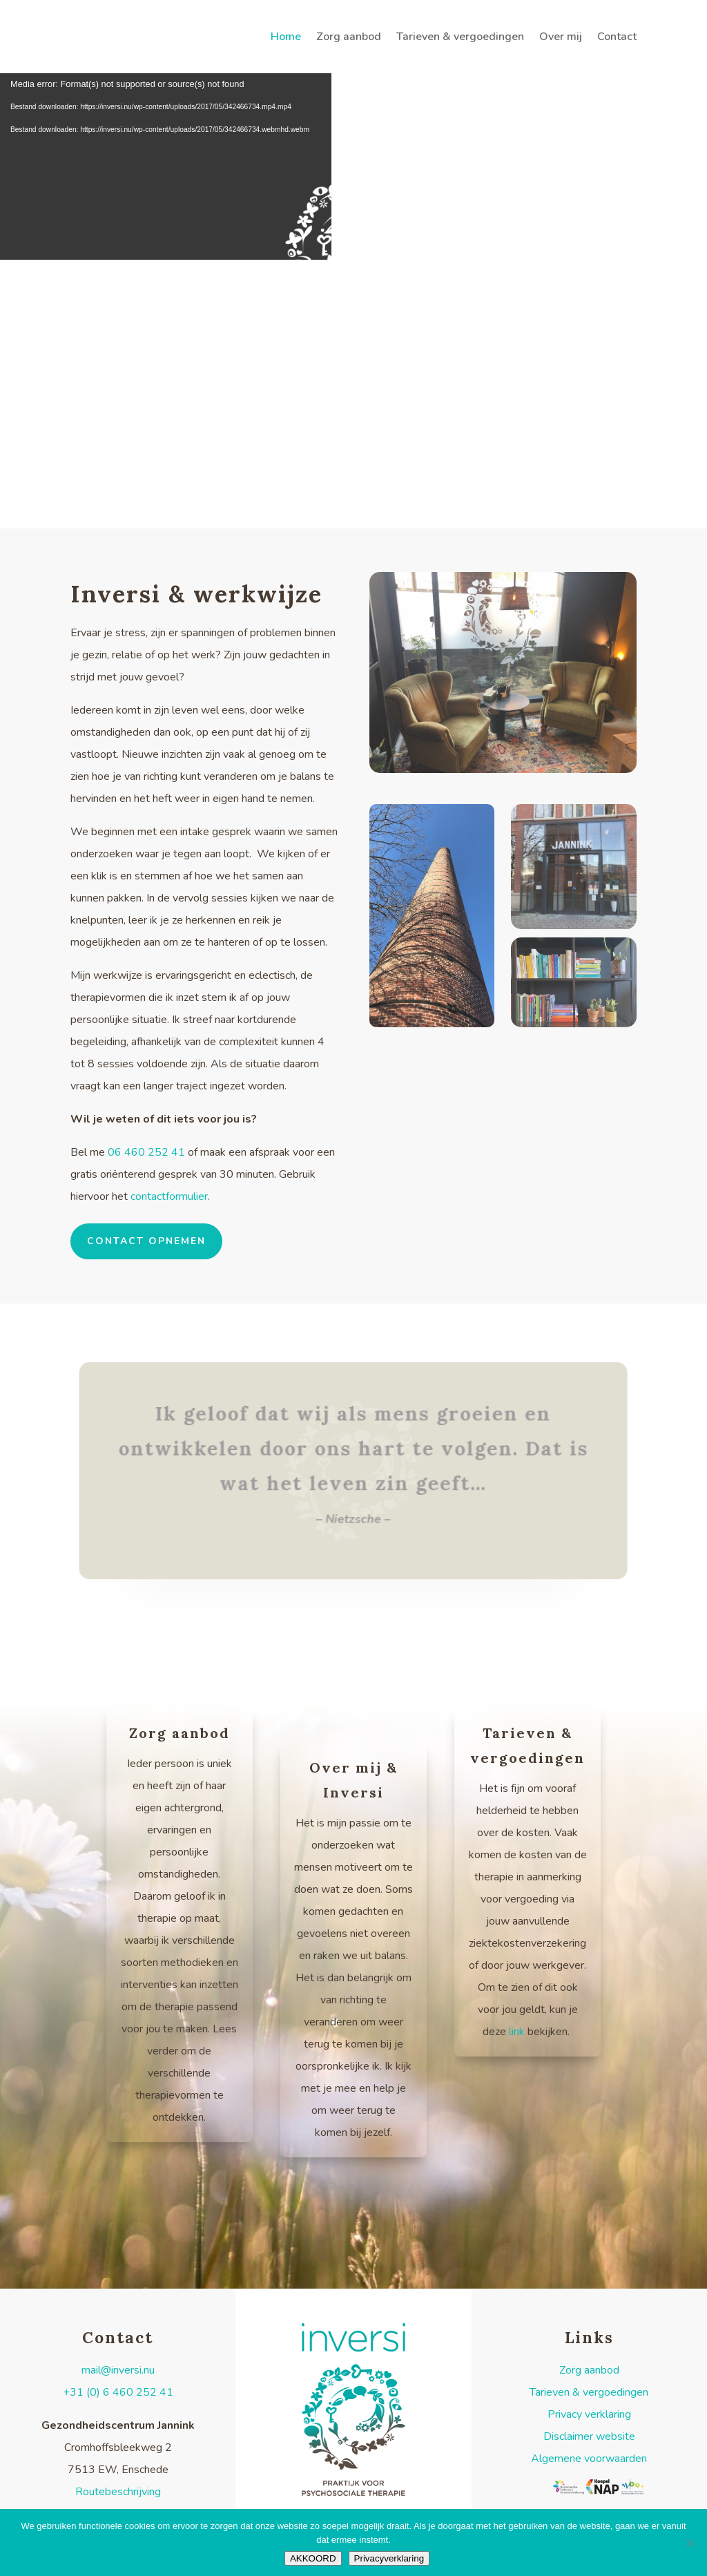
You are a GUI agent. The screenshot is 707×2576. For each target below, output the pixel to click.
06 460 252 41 (148, 1155)
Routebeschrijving (118, 2494)
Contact (617, 38)
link (517, 2034)
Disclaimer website (589, 2439)
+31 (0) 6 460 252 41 (118, 2395)
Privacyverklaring (389, 2558)
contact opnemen (146, 1243)
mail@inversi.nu (118, 2373)
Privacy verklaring (589, 2417)
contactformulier (169, 1199)
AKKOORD (313, 2558)
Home (286, 38)
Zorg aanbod (348, 38)
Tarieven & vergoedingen (460, 38)
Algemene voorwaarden (589, 2461)
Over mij (560, 38)
